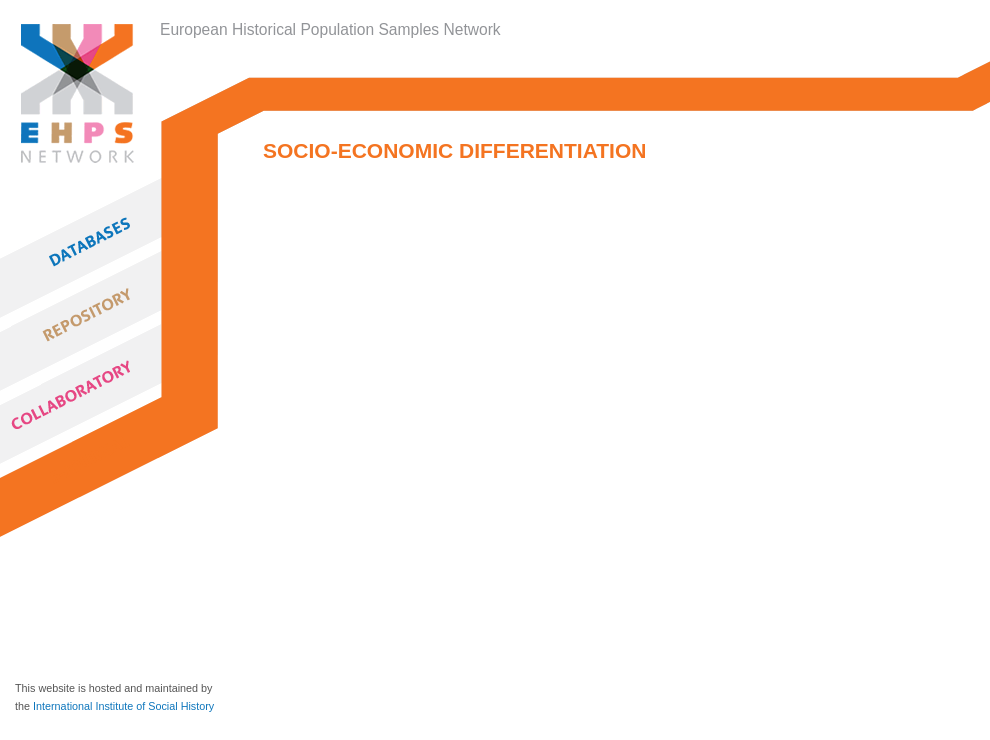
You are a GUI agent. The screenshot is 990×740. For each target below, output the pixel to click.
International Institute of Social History (123, 706)
